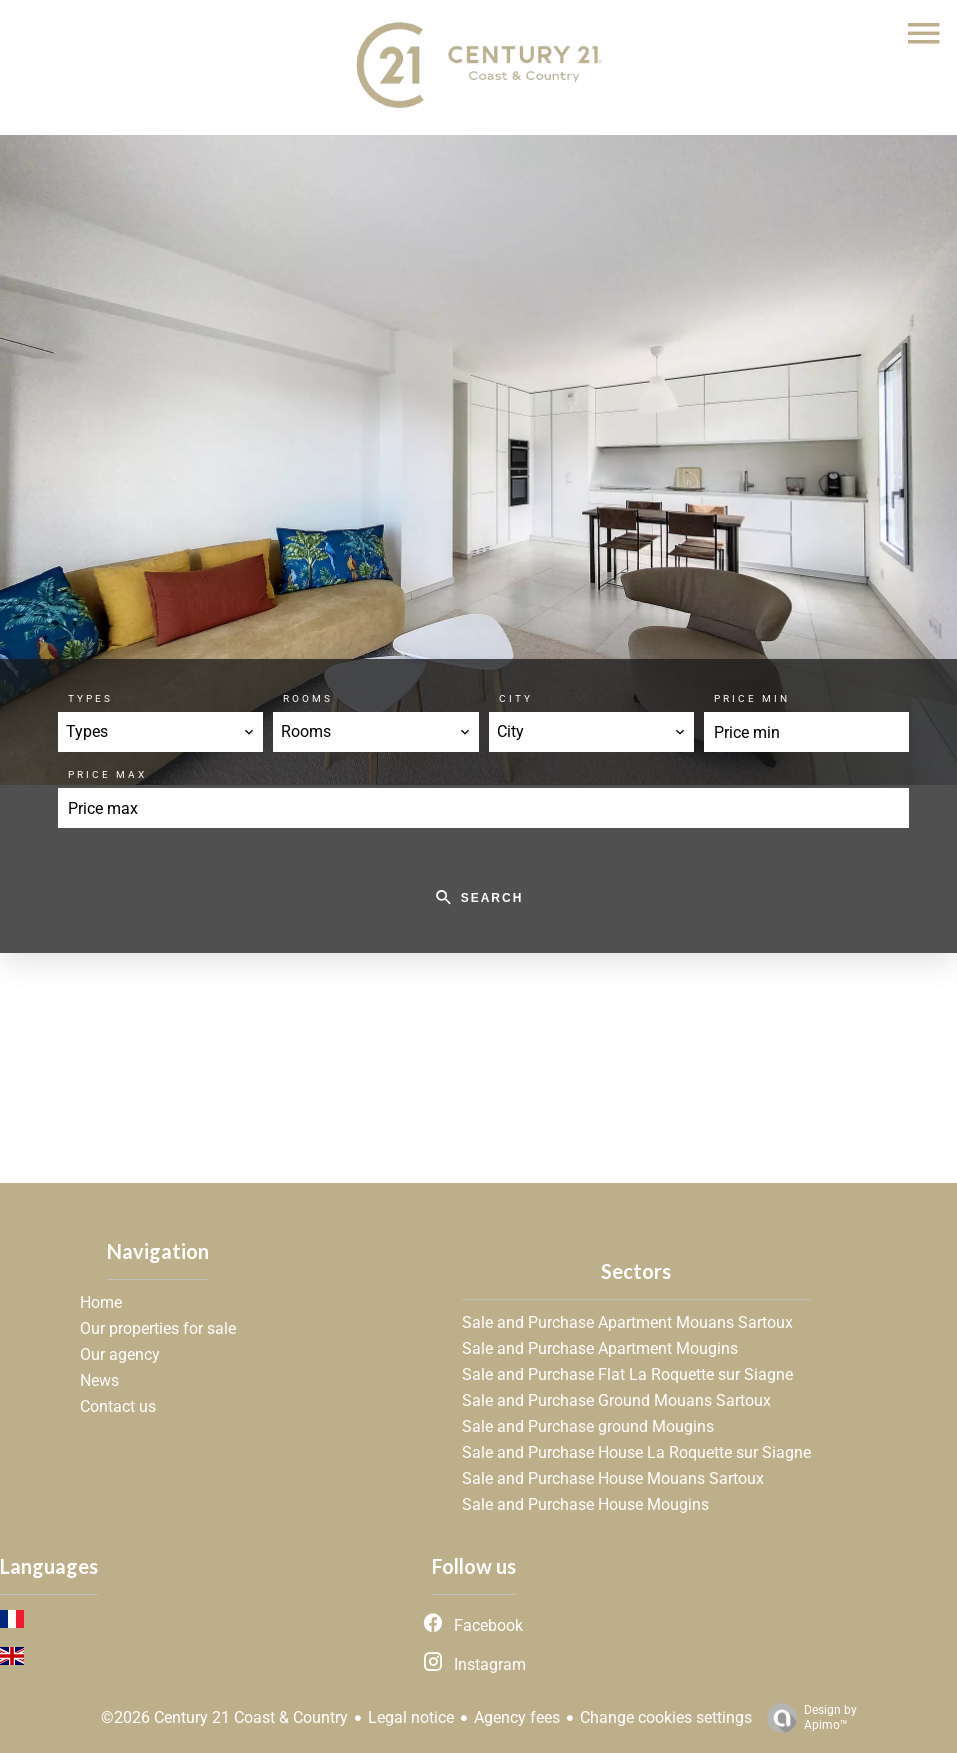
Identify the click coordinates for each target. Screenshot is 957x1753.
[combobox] (160, 732)
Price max (107, 774)
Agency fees (517, 1717)
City (516, 698)
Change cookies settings (666, 1717)
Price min (752, 698)
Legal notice (411, 1717)
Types (90, 698)
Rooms (308, 698)
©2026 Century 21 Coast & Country (224, 1717)
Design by (807, 1718)
